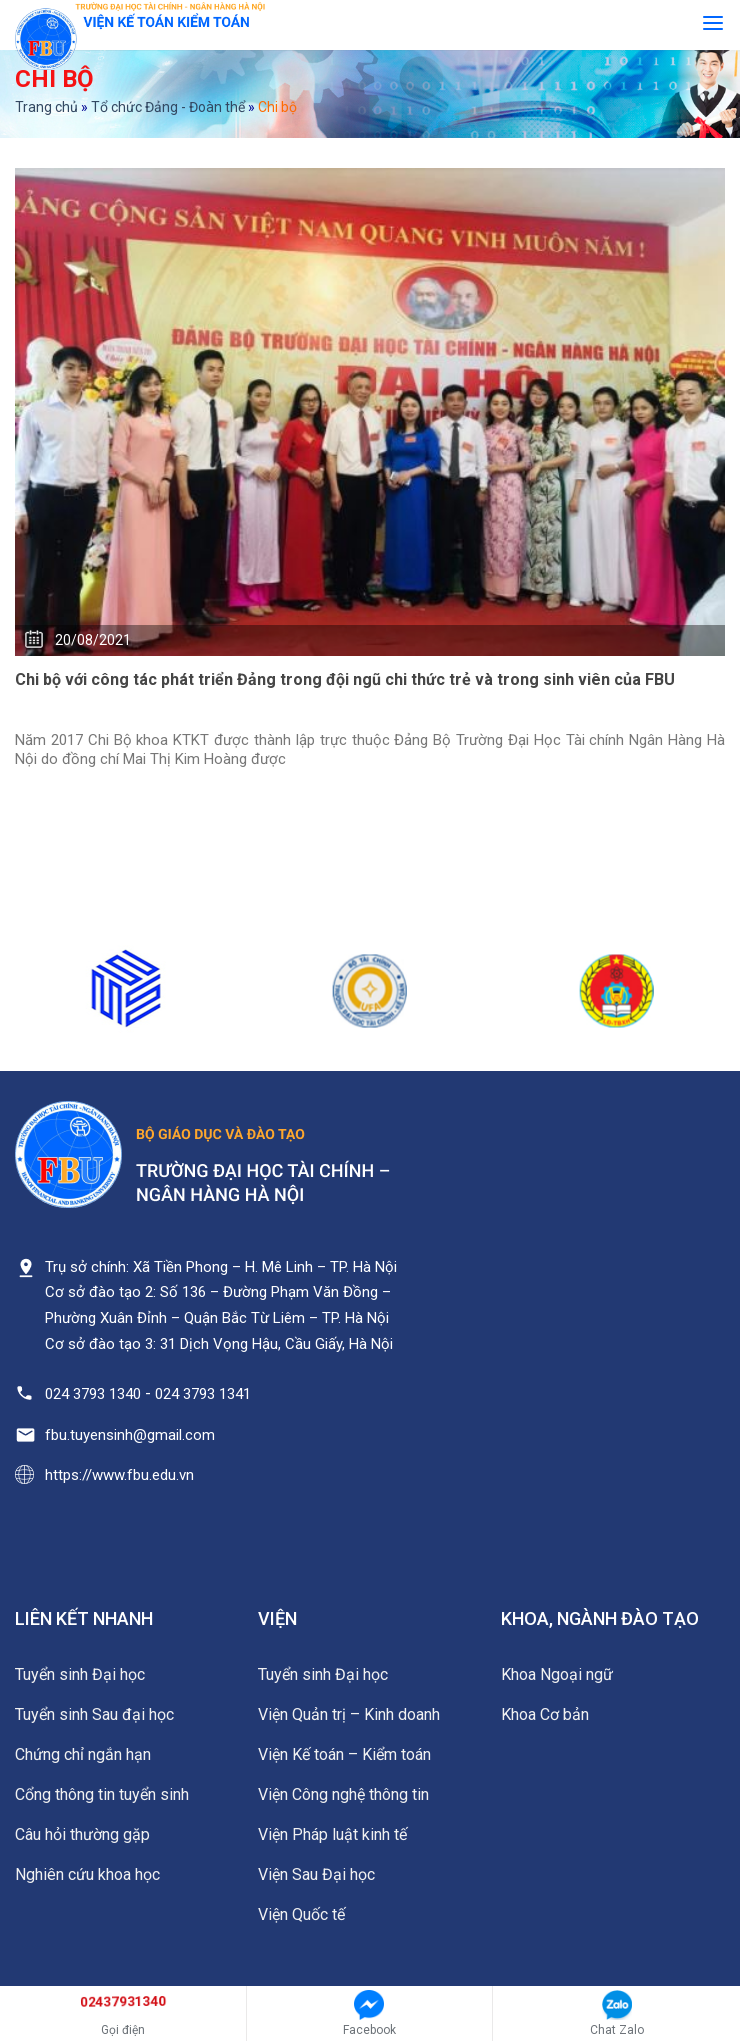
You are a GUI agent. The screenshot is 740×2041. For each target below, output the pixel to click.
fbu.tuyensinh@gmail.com (130, 1435)
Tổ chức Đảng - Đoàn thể (168, 107)
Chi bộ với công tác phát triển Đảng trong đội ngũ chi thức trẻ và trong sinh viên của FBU (345, 679)
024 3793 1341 (203, 1394)
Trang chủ (46, 107)
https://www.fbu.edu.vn (119, 1475)
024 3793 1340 (93, 1394)
